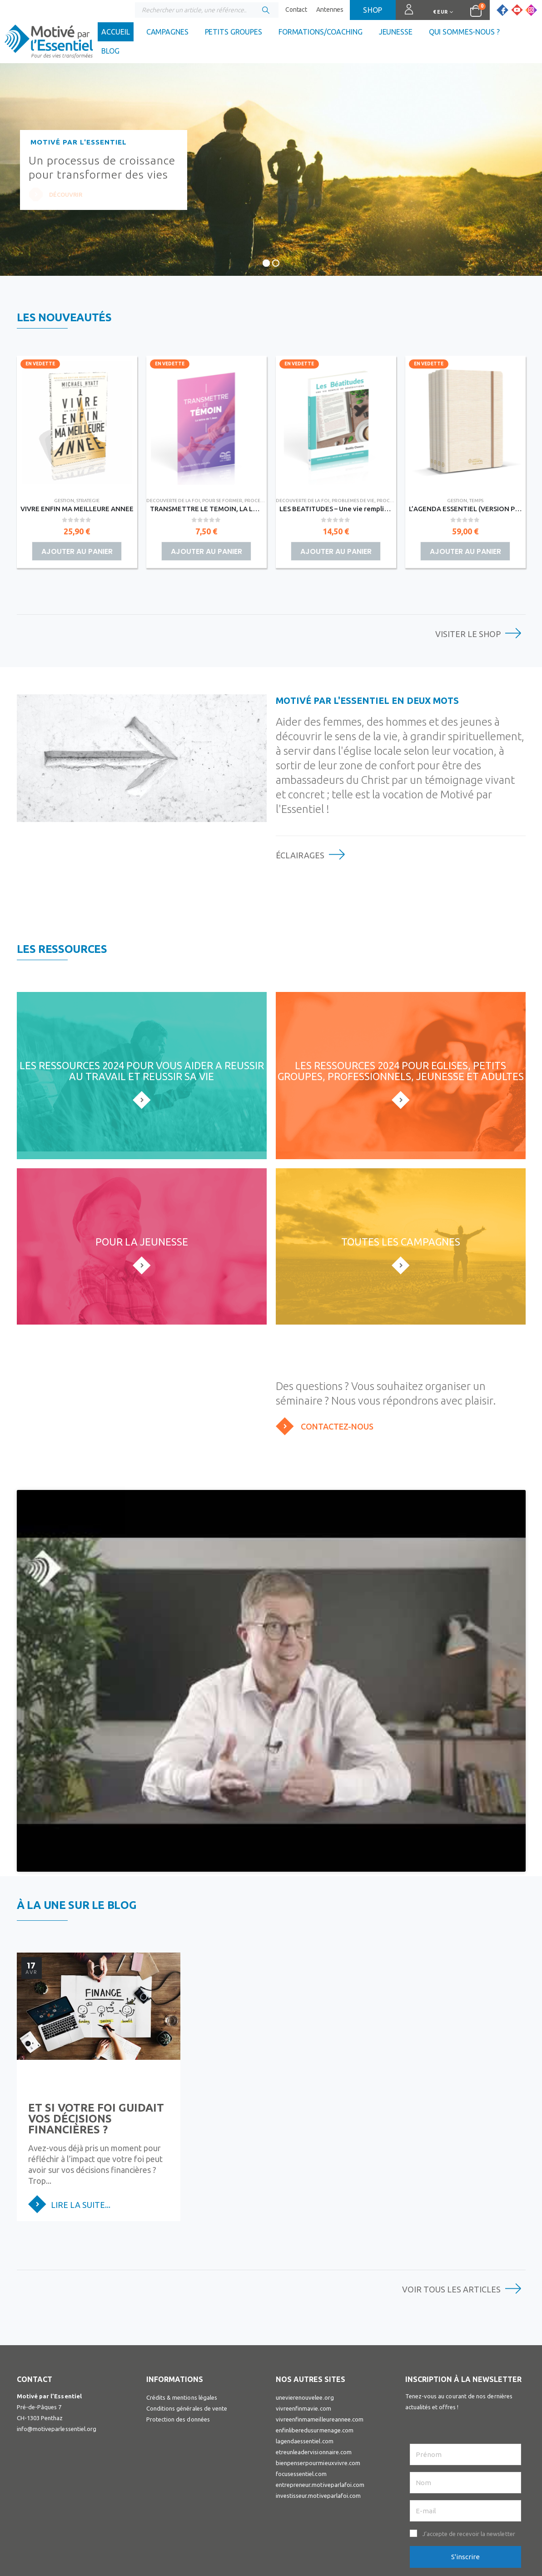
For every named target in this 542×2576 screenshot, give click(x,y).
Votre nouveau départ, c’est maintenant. (248, 2023)
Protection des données (178, 2324)
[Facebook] (502, 10)
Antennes (329, 9)
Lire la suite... (80, 2109)
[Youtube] (517, 10)
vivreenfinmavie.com (303, 2313)
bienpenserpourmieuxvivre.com (318, 2367)
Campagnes (167, 32)
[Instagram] (531, 10)
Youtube (427, 2504)
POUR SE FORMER (222, 500)
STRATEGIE (87, 500)
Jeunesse (396, 32)
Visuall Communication (210, 2558)
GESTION (64, 500)
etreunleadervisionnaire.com (314, 2356)
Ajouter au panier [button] (77, 551)
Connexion (405, 13)
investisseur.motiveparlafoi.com (318, 2400)
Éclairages (300, 855)
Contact (296, 9)
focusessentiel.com (301, 2378)
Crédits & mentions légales (182, 2302)
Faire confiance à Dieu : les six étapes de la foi (441, 2023)
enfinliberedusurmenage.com (315, 2335)
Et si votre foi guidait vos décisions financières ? (96, 2023)
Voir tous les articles (451, 2193)
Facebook (412, 2504)
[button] (465, 2438)
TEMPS (476, 500)
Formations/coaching (320, 32)
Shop (373, 10)
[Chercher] (265, 10)
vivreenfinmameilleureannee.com (320, 2324)
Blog (110, 51)
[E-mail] (465, 2415)
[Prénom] (465, 2359)
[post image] (98, 1925)
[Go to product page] (77, 422)
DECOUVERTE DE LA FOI (173, 500)
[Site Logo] (49, 44)
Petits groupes (233, 32)
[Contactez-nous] (401, 1426)
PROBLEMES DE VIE (353, 500)
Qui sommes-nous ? (464, 32)
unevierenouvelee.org (305, 2302)
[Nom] (465, 2387)
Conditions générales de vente (187, 2313)
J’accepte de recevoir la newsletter (469, 2438)
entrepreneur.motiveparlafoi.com (320, 2389)
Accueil (115, 32)
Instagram (442, 2504)
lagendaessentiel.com (304, 2345)
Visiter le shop (468, 633)
